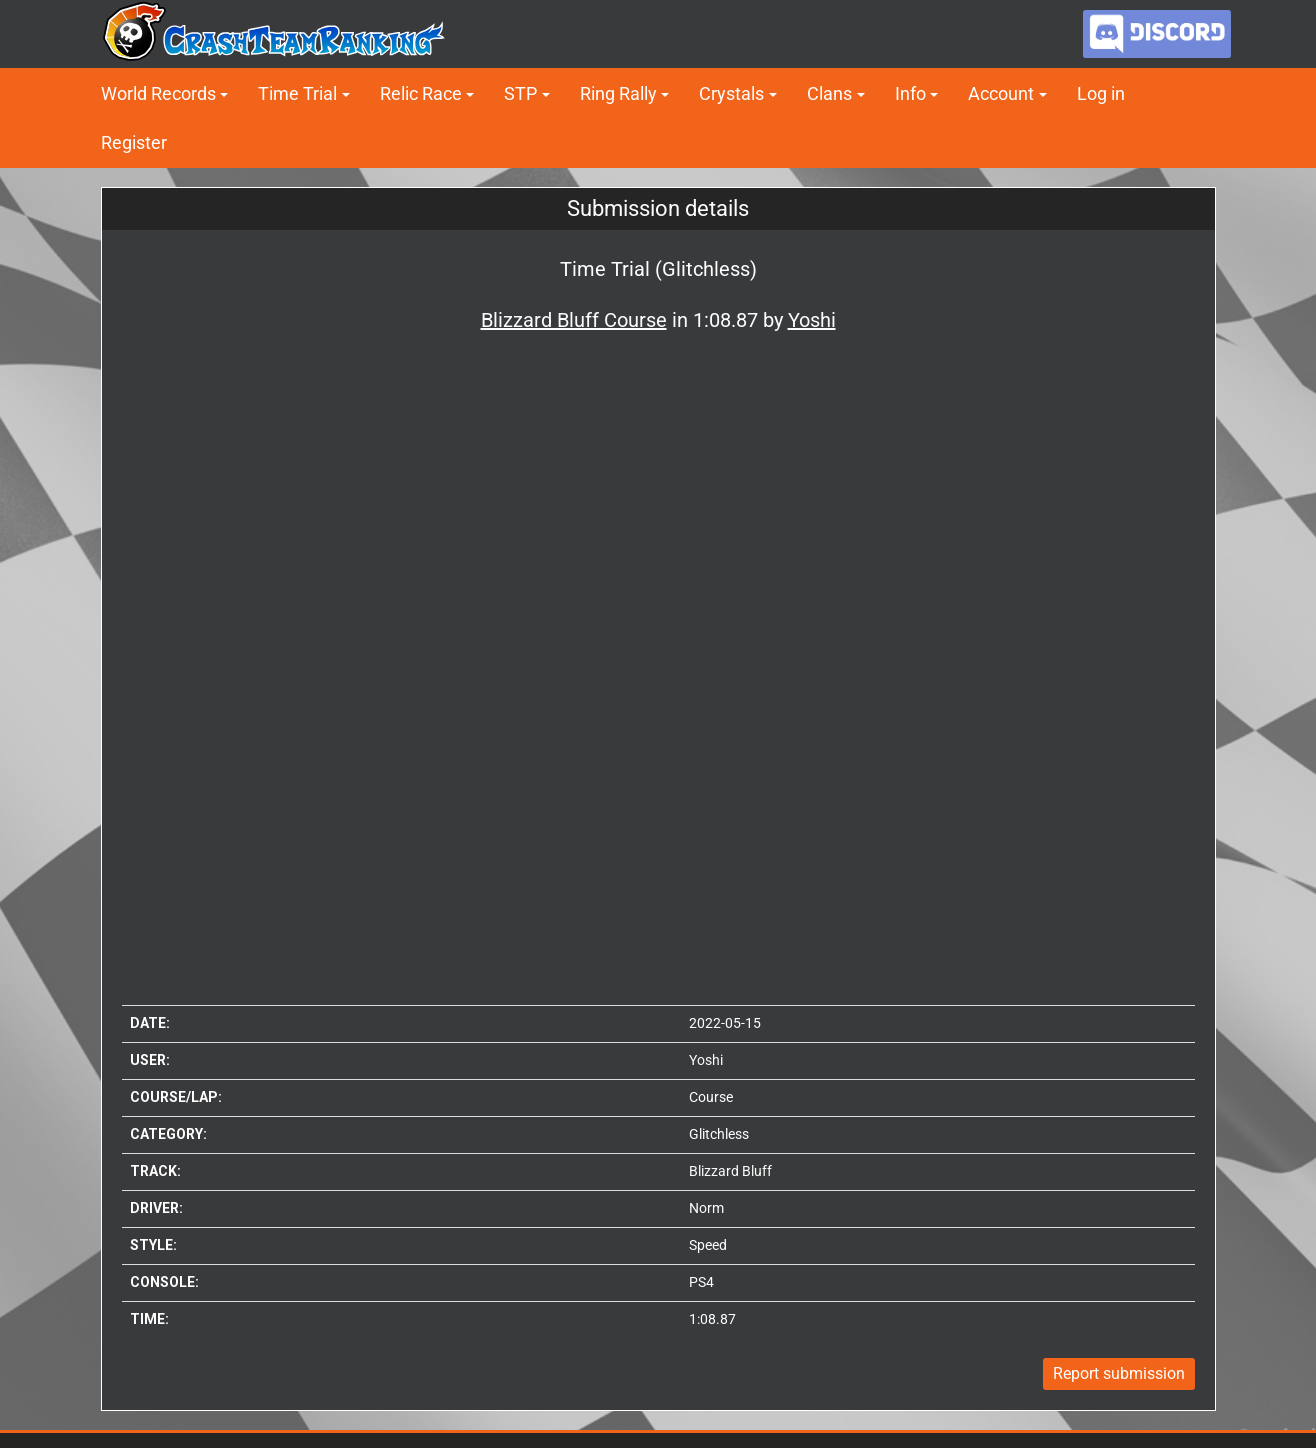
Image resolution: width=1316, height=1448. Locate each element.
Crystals (731, 93)
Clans (829, 93)
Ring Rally (618, 93)
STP (520, 93)
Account (1001, 93)
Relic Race (421, 93)
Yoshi (706, 1060)
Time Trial (297, 93)
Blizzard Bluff (730, 1171)
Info (910, 93)
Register (134, 142)
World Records (158, 93)
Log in (1101, 93)
